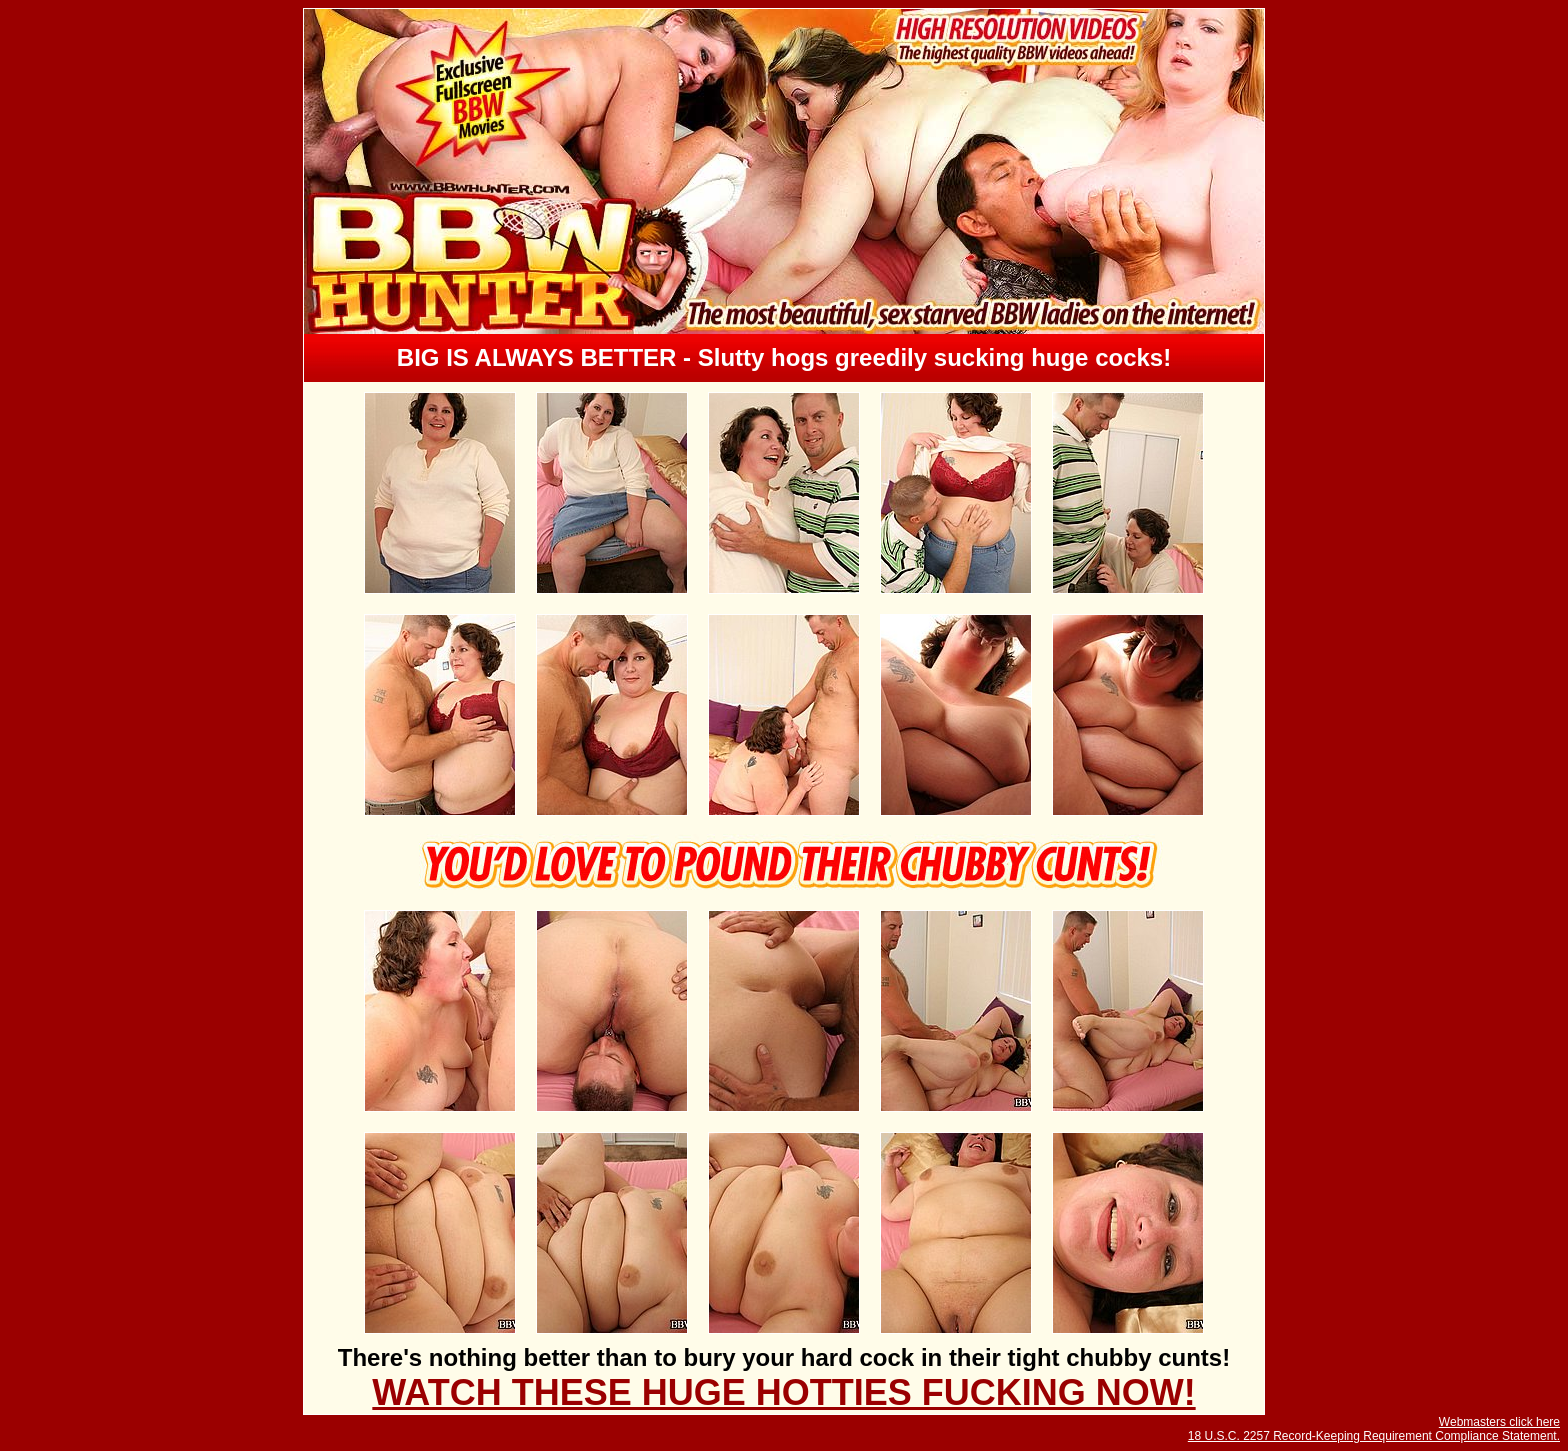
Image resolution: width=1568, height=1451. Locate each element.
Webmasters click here (1499, 1422)
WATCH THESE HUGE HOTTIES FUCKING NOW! (783, 1392)
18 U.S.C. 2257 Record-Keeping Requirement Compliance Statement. (1374, 1436)
